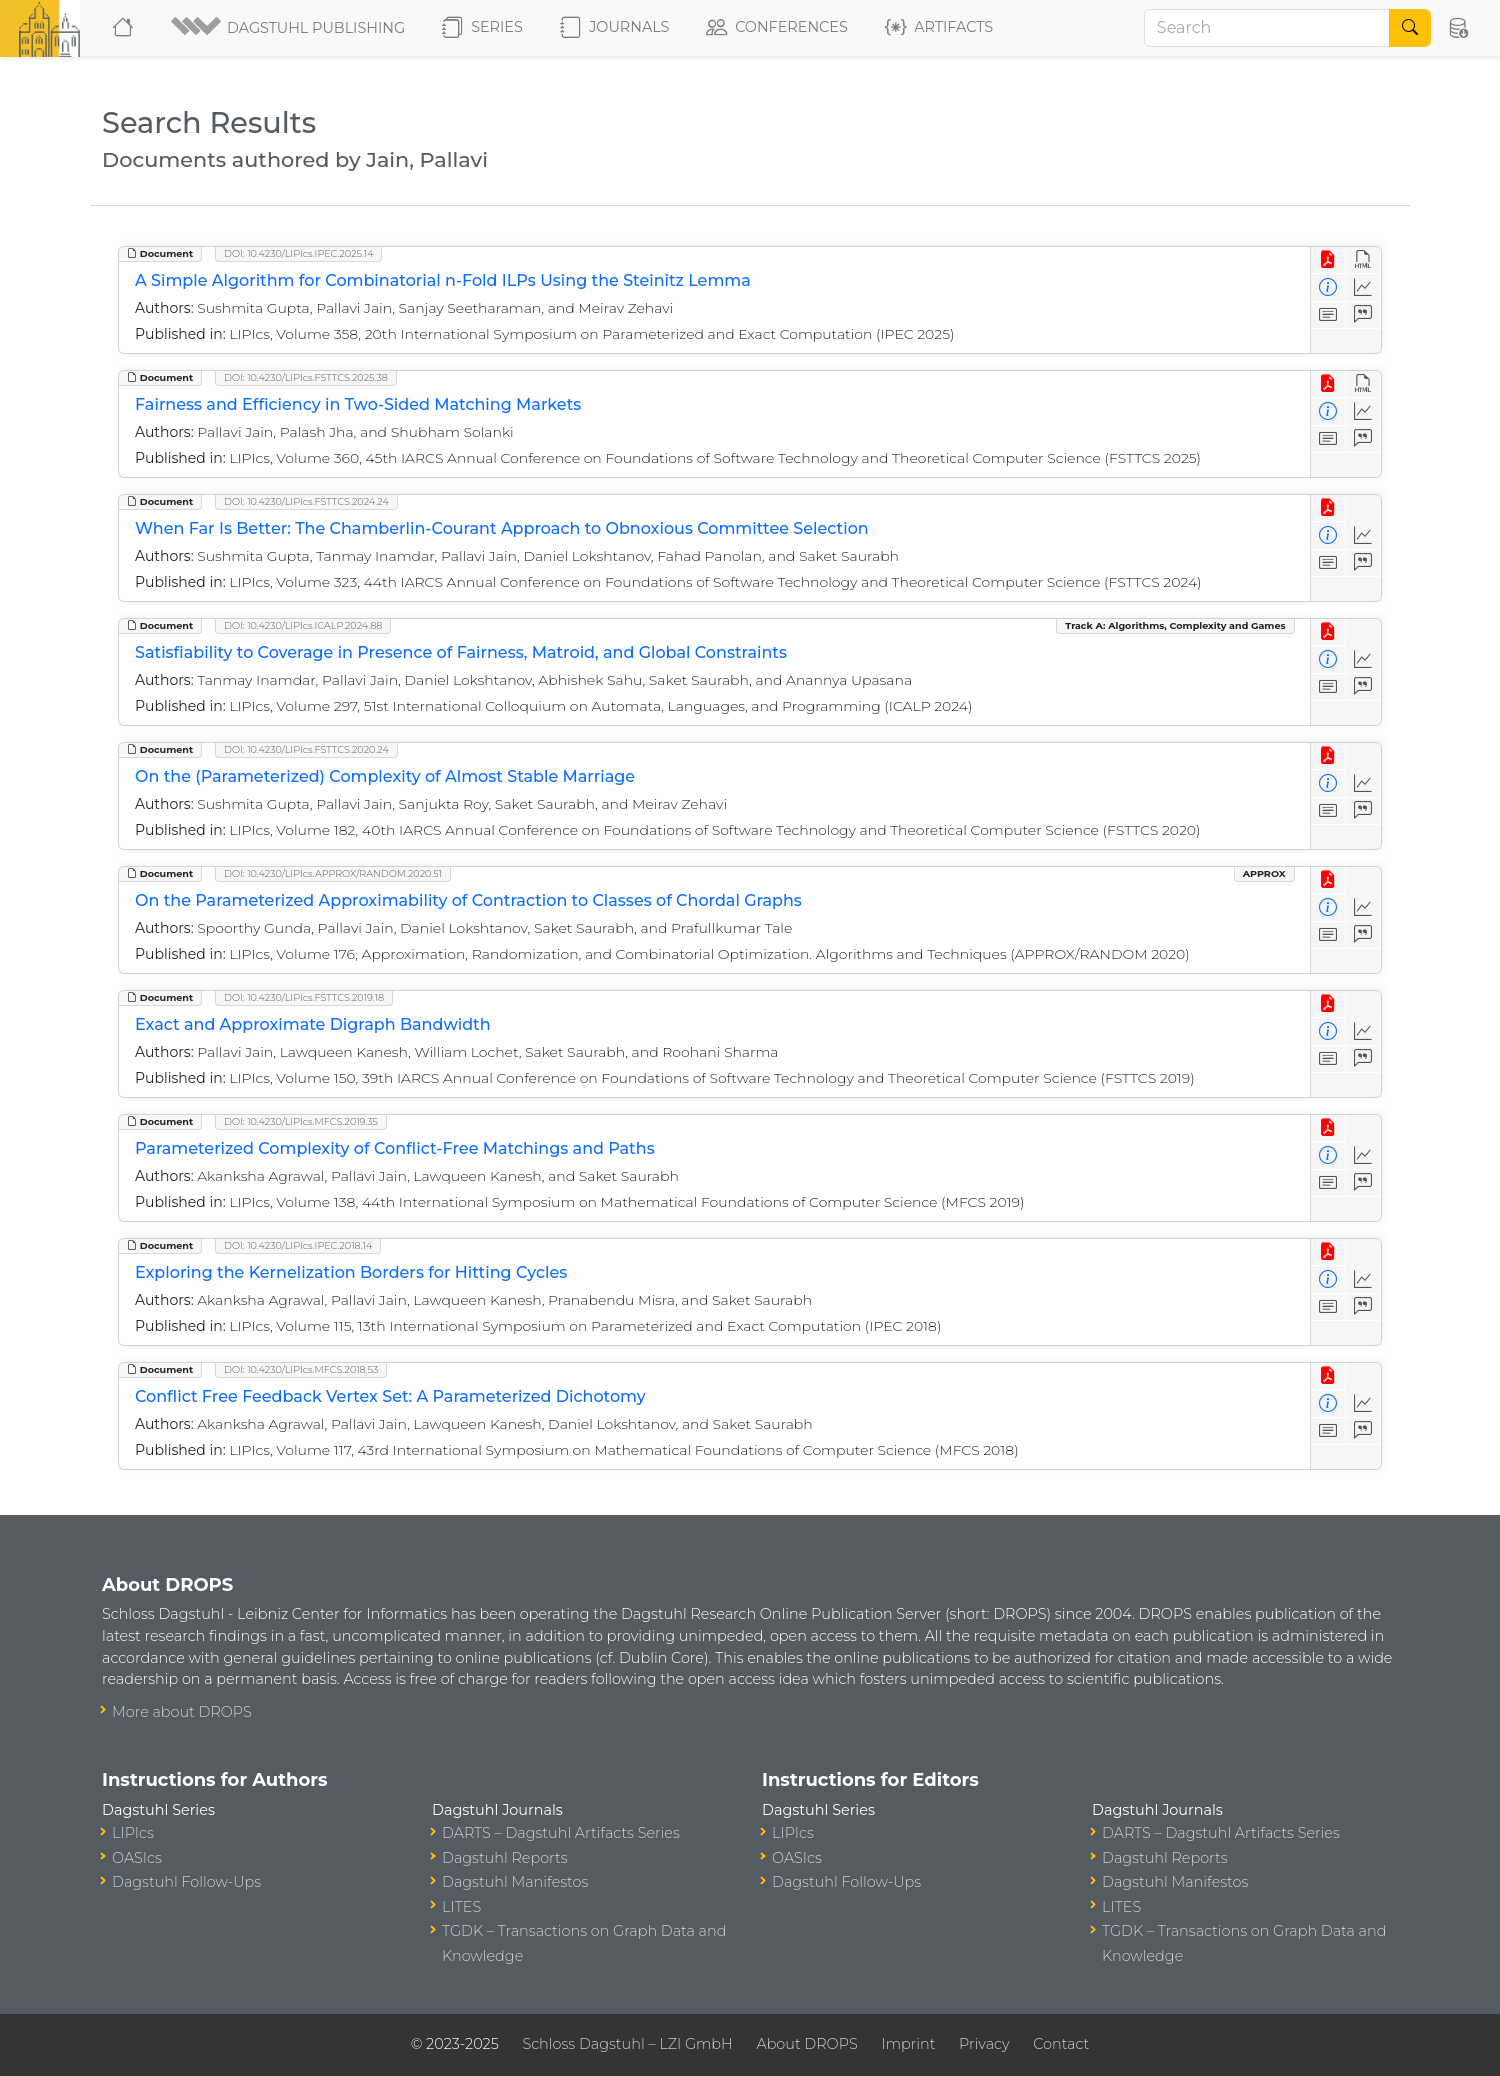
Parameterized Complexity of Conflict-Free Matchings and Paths (395, 1148)
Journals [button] (614, 28)
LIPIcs (133, 1833)
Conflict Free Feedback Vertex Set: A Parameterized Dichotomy (390, 1396)
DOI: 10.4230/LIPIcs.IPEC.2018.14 (298, 1245)
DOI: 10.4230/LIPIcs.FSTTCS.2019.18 (304, 997)
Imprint (908, 2044)
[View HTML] (1363, 260)
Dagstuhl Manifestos (515, 1882)
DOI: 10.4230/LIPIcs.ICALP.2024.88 (303, 625)
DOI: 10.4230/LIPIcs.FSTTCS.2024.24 (306, 501)
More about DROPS (182, 1712)
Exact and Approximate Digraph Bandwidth (313, 1024)
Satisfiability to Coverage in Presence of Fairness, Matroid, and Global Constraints (461, 652)
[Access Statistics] (1363, 287)
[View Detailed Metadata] (1328, 287)
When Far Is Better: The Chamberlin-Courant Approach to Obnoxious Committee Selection (502, 528)
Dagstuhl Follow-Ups (186, 1882)
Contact (1061, 2044)
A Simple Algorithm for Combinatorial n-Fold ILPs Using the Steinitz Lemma (443, 280)
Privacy (984, 2044)
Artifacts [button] (939, 28)
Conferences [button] (777, 28)
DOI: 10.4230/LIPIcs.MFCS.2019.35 (301, 1121)
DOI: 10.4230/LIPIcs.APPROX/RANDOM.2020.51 (333, 873)
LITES (461, 1907)
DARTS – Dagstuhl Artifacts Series (561, 1833)
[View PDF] (1328, 260)
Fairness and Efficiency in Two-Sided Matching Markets (358, 404)
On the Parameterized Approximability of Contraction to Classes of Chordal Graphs (468, 900)
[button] (289, 28)
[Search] (1267, 28)
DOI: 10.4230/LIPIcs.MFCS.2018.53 (301, 1369)
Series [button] (482, 28)
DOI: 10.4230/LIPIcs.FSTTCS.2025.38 (306, 377)
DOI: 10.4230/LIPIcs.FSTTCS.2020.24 (306, 749)
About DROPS (806, 2044)
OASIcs (137, 1858)
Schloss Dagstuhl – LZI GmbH (627, 2044)
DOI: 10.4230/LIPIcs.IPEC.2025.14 (298, 253)
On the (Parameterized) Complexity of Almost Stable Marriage (385, 776)
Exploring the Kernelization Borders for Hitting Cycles (351, 1272)
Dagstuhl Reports (505, 1858)
